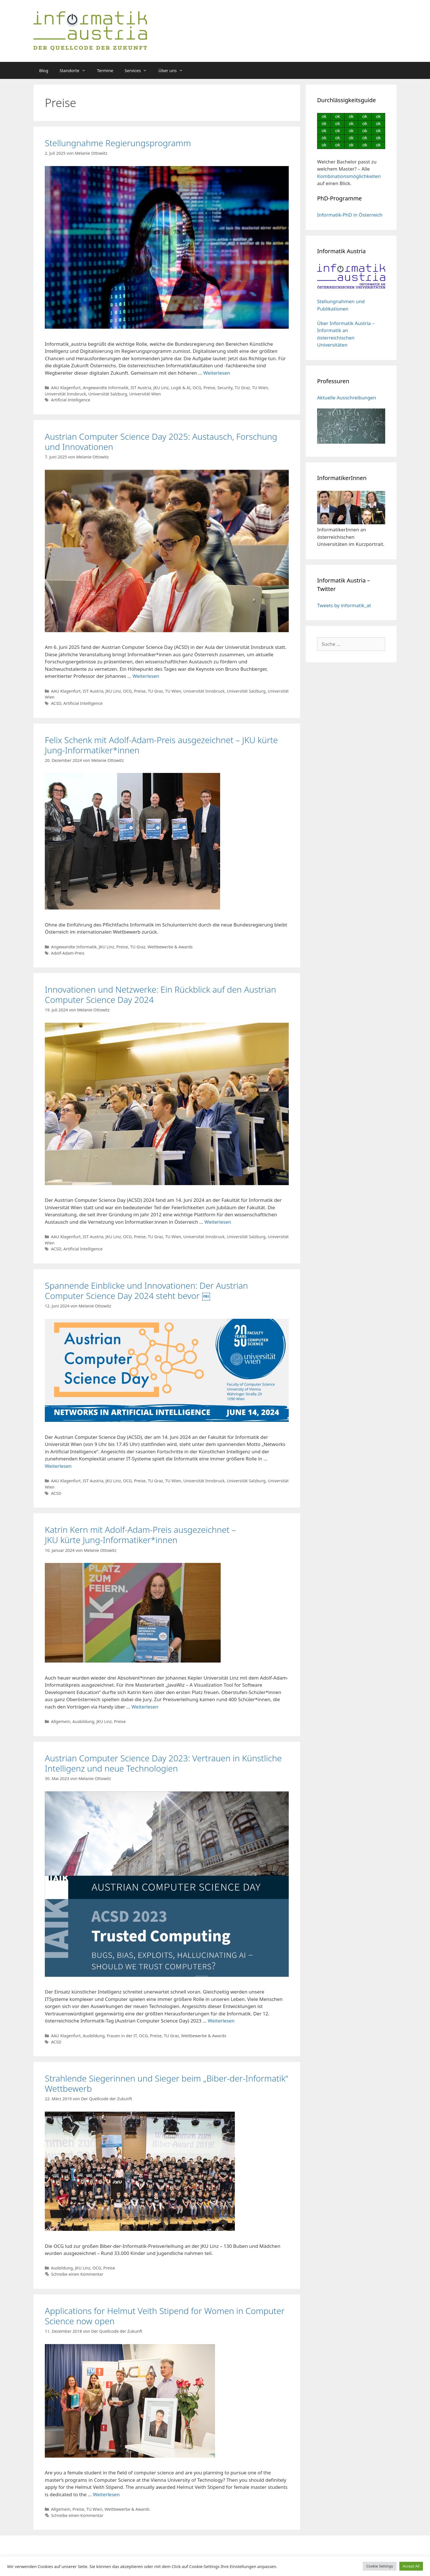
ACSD (56, 703)
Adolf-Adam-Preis (68, 953)
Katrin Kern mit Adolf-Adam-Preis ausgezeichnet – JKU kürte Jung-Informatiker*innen (141, 1535)
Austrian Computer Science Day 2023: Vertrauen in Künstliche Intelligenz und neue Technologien (163, 1763)
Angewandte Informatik (105, 387)
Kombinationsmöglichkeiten (349, 176)
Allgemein (60, 1721)
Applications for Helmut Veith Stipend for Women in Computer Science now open (164, 2316)
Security (225, 387)
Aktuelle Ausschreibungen (346, 397)
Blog (43, 70)
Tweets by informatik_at (344, 605)
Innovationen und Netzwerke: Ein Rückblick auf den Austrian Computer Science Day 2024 (160, 994)
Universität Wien (145, 394)
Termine (105, 70)
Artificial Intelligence (70, 400)
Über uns (173, 70)
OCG (197, 387)
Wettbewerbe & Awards (170, 947)
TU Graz (242, 387)
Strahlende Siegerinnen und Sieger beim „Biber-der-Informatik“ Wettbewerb (166, 2083)
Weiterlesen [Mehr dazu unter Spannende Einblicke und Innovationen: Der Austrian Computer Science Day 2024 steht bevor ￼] (58, 1466)
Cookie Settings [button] (379, 2566)
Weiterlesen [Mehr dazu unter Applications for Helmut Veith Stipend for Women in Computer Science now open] (106, 2494)
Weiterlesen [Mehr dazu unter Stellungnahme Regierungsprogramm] (216, 373)
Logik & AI (181, 387)
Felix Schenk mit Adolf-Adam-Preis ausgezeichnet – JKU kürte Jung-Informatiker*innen (161, 745)
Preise (209, 387)
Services (139, 70)
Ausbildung (83, 1721)
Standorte (75, 70)
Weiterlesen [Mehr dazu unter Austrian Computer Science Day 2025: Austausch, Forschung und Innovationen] (145, 676)
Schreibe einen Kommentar (77, 2274)
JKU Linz (161, 387)
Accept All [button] (411, 2566)
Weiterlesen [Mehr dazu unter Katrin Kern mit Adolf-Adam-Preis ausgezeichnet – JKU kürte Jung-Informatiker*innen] (145, 1706)
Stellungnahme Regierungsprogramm (118, 143)
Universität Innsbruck (65, 394)
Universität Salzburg (107, 394)
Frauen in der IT (122, 2035)
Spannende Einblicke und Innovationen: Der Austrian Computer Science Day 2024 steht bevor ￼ (146, 1290)
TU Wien (260, 387)
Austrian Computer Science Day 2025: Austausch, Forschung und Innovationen (161, 441)
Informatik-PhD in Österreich (349, 214)
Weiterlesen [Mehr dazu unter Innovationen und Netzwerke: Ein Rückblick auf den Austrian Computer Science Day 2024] (218, 1222)
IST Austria (140, 387)
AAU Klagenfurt (66, 387)
